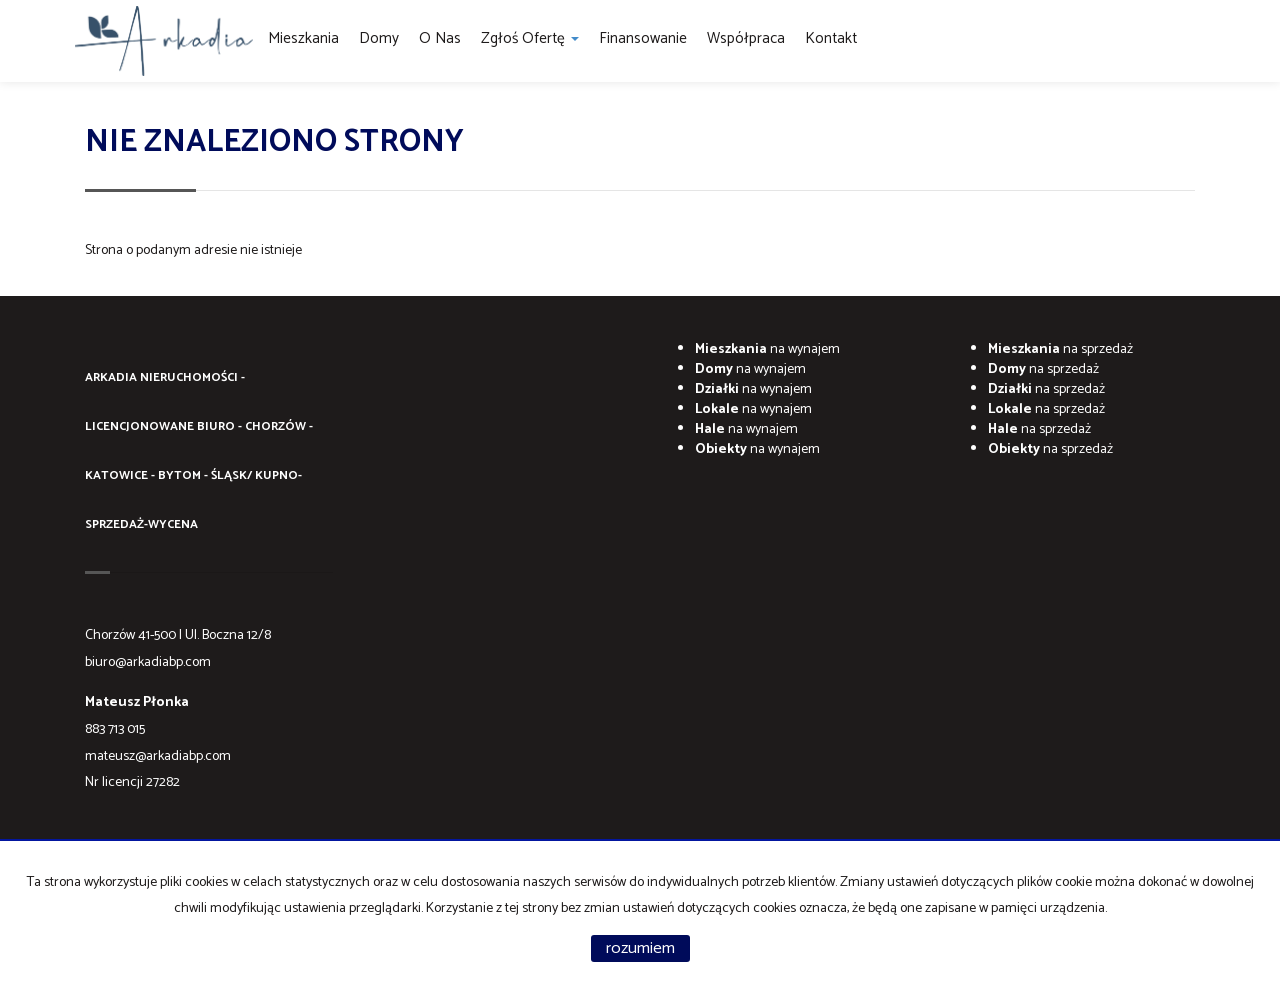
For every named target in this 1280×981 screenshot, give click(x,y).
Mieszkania (303, 38)
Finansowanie (643, 38)
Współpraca (746, 38)
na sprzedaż (1060, 349)
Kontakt (831, 38)
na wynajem (767, 349)
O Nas (440, 38)
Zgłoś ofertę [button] (530, 38)
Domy (379, 38)
